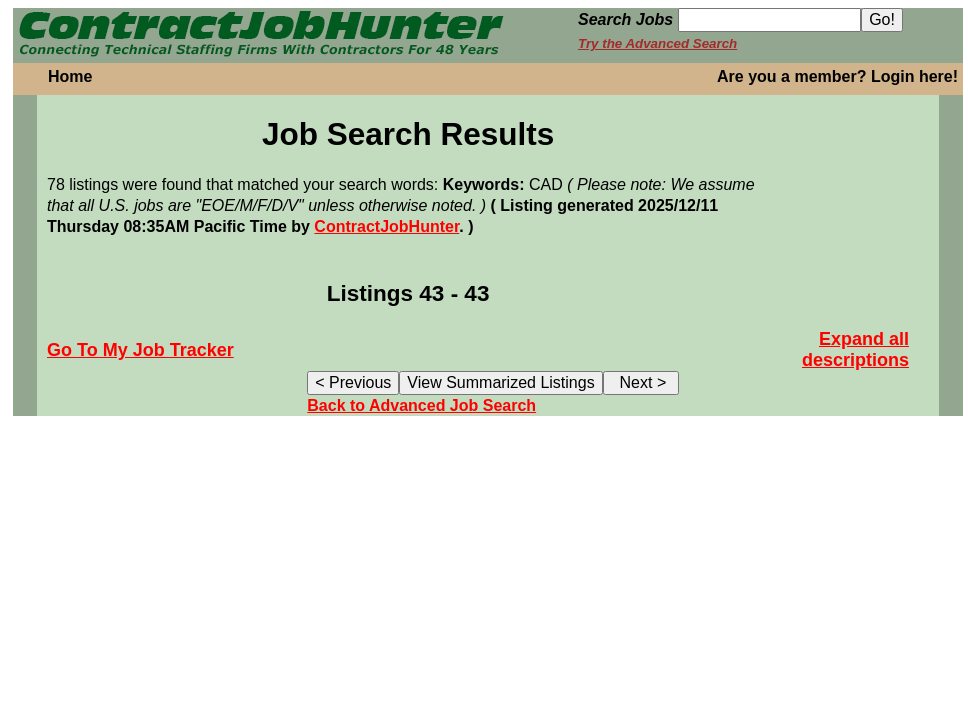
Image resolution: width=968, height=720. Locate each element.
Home (70, 76)
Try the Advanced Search (657, 43)
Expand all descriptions (855, 349)
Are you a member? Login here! (837, 76)
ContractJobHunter (386, 226)
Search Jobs (625, 19)
